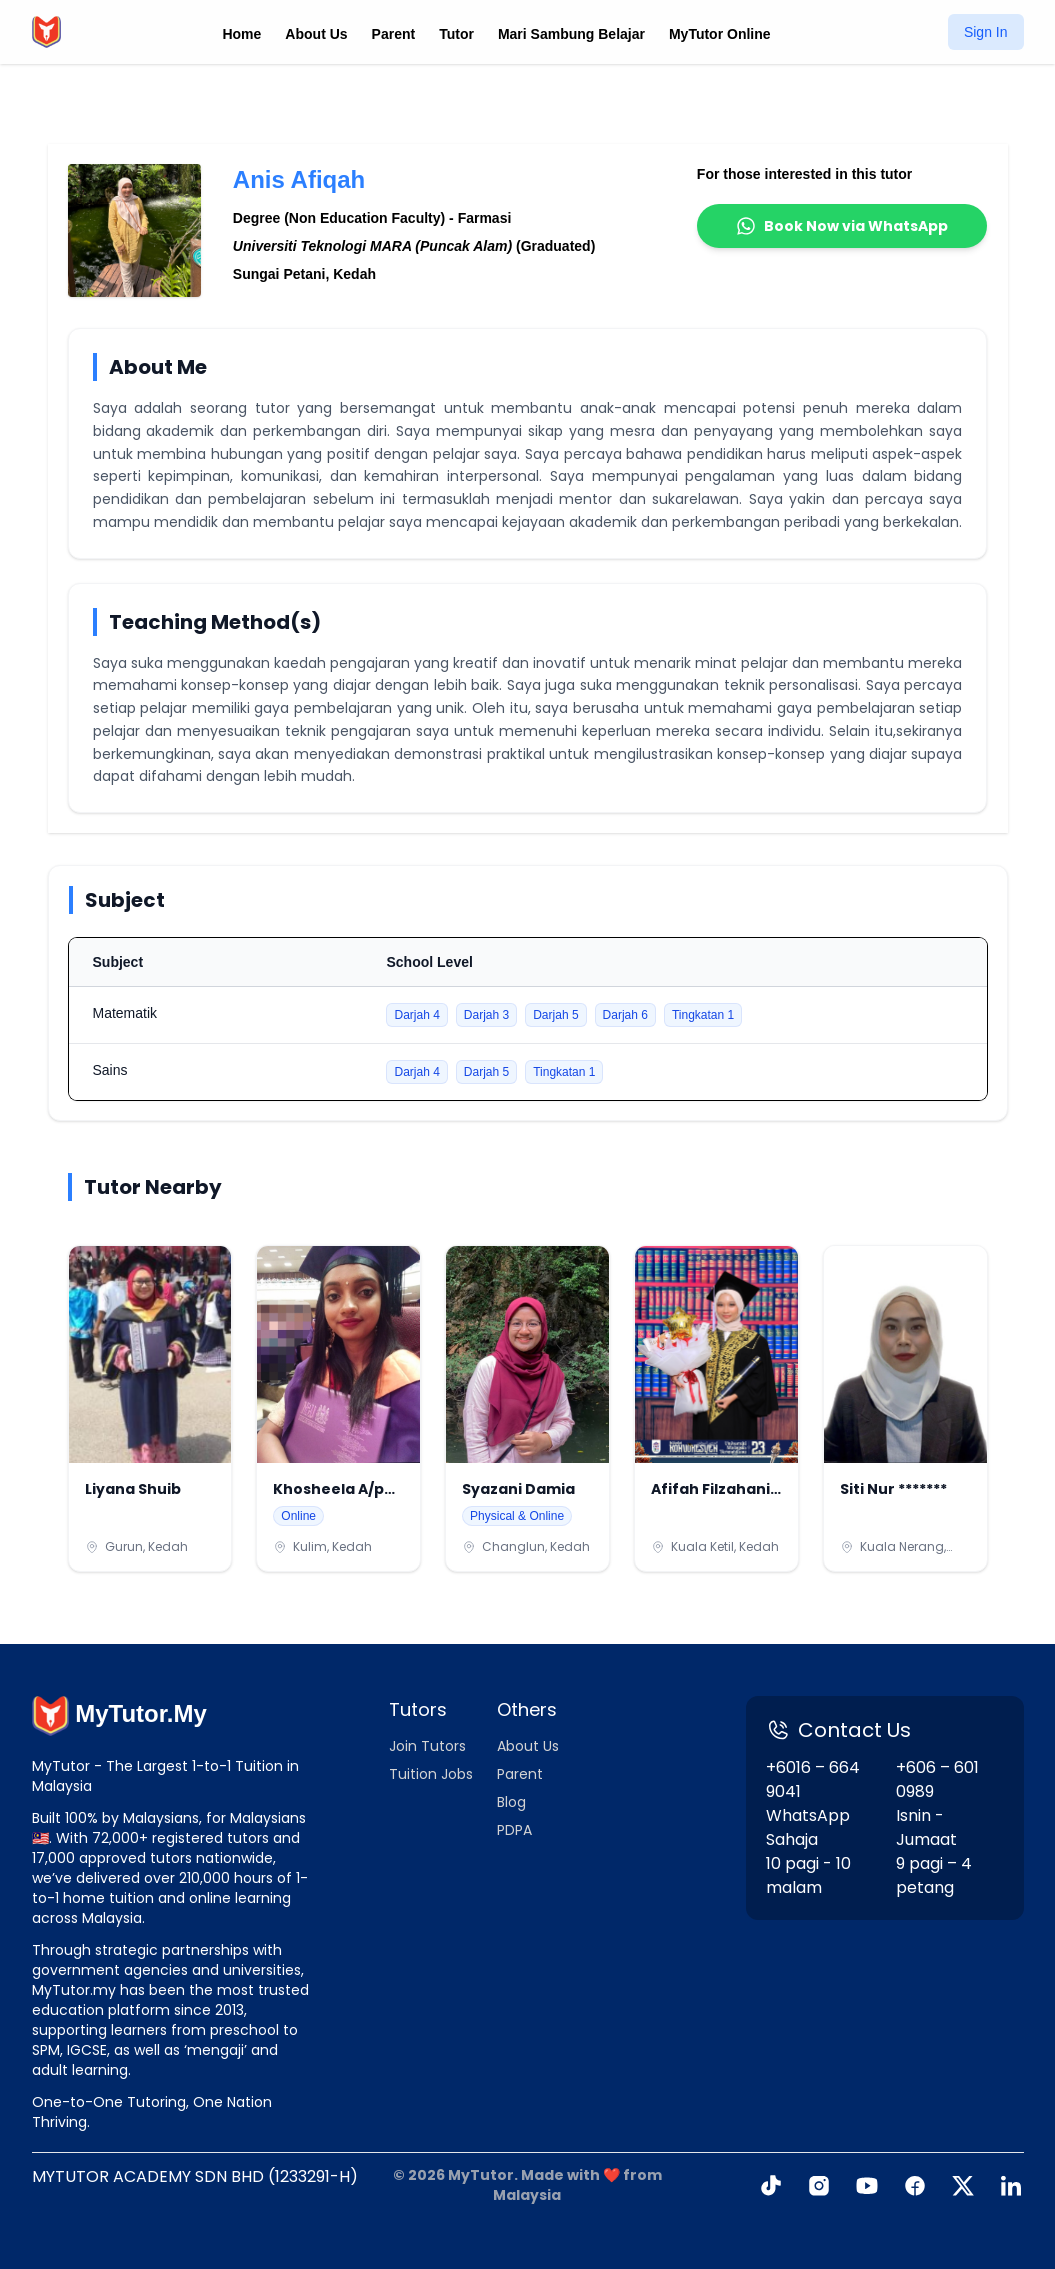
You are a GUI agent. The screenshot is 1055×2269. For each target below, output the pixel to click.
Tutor (456, 34)
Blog (511, 1802)
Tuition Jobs (431, 1774)
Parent (394, 34)
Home (241, 34)
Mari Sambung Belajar (571, 34)
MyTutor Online (720, 34)
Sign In (986, 32)
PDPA (514, 1830)
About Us (316, 34)
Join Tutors (427, 1746)
